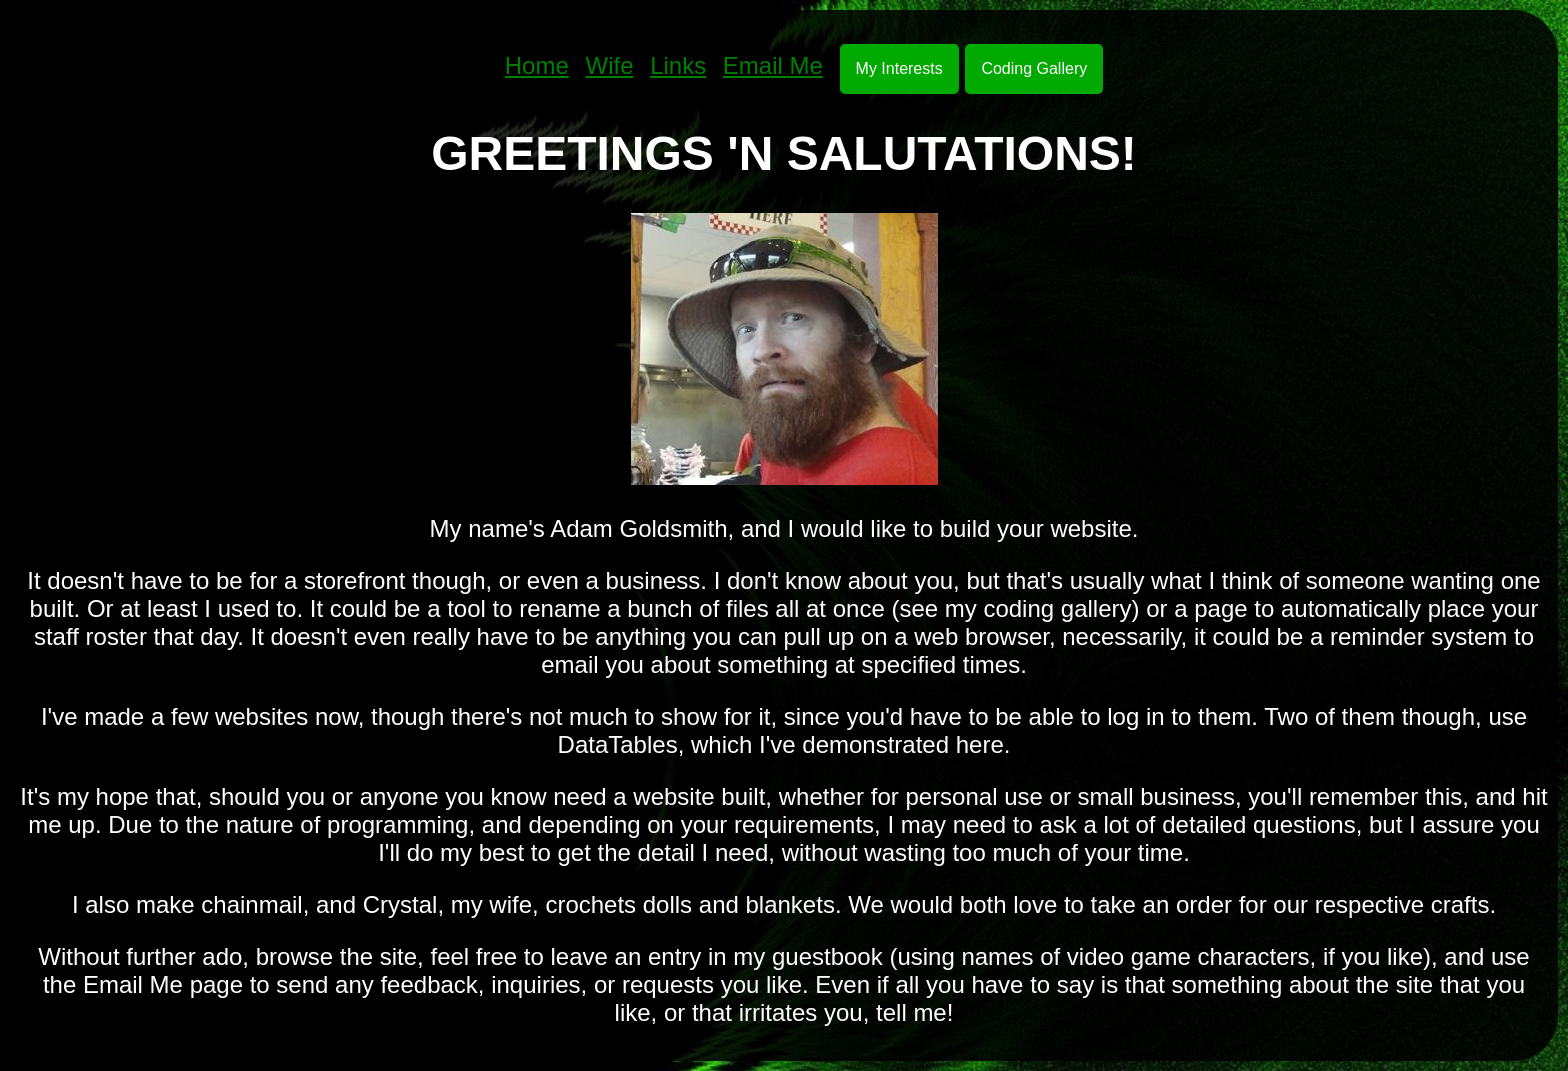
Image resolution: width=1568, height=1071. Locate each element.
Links (678, 65)
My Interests (899, 68)
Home (537, 65)
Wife (609, 65)
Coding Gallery (1034, 68)
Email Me (773, 65)
